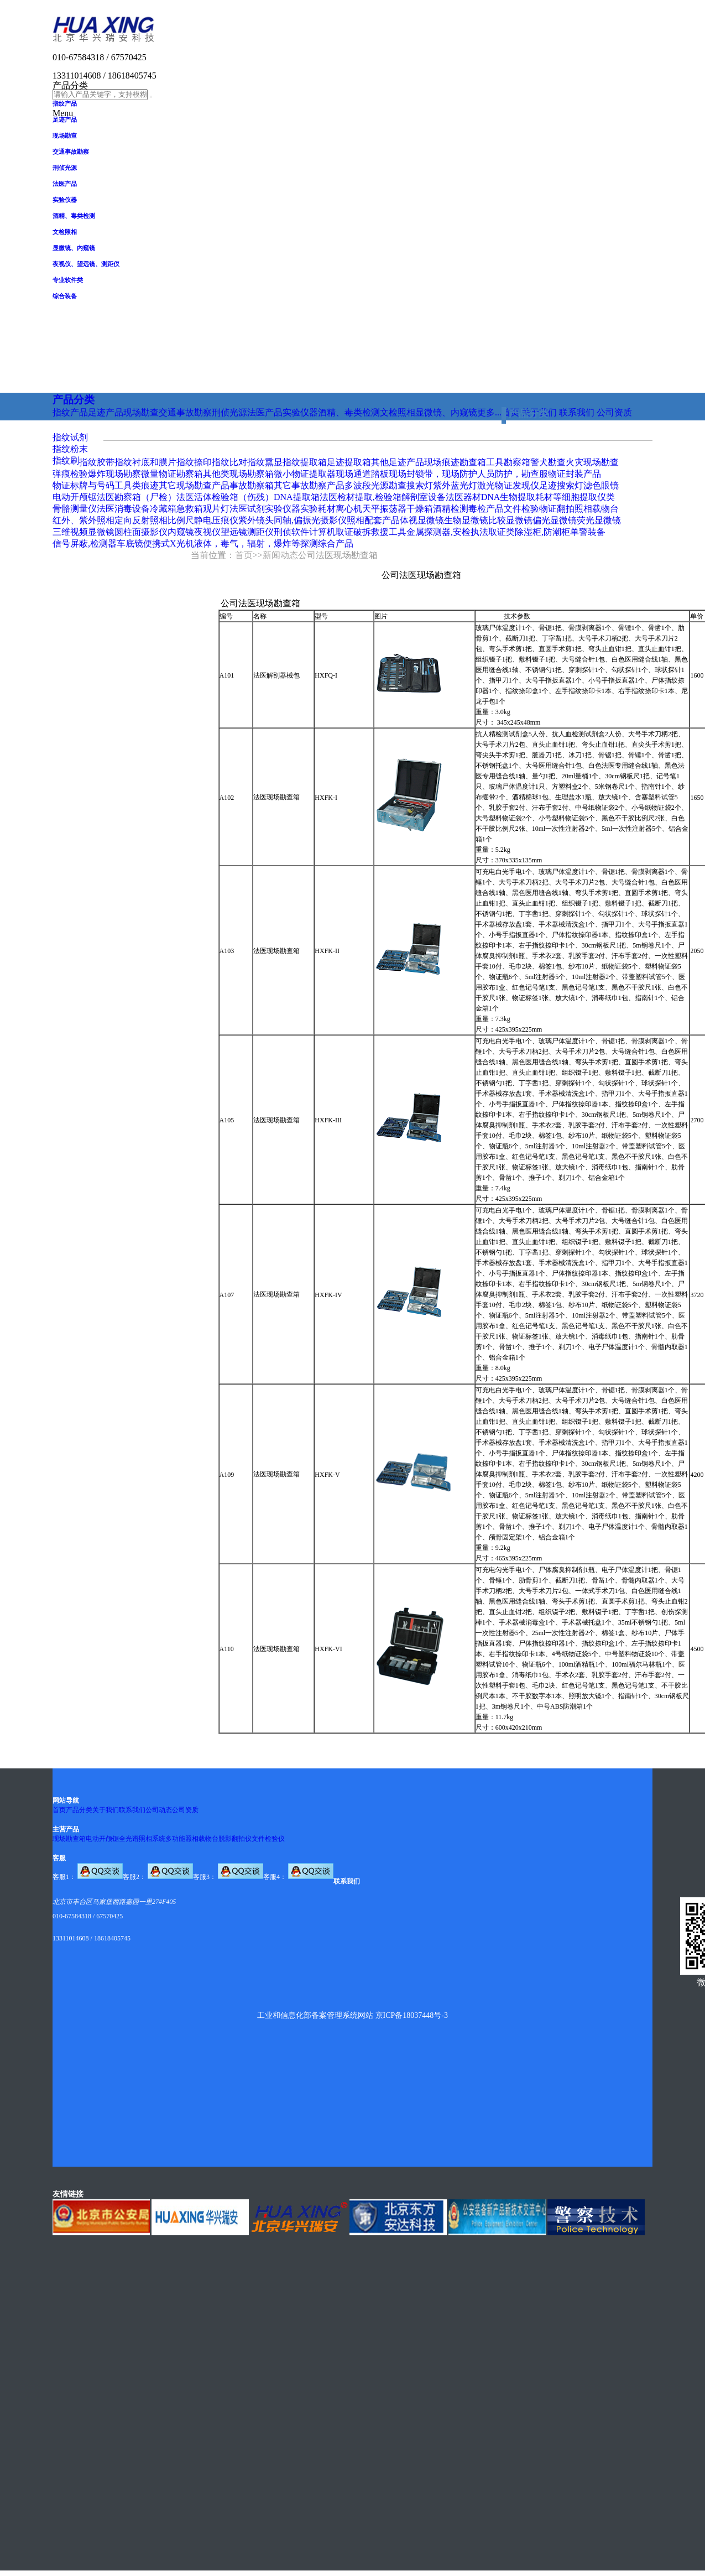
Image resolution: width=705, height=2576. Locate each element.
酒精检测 (450, 508)
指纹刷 (66, 460)
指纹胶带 (96, 462)
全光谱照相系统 (142, 1839)
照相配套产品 (373, 520)
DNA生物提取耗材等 (521, 497)
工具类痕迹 (136, 485)
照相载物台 (597, 508)
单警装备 (587, 532)
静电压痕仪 (216, 520)
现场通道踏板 (362, 473)
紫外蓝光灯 (455, 485)
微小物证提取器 (305, 473)
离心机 (349, 508)
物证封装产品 (574, 473)
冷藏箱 (163, 508)
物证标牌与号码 (83, 485)
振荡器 (393, 508)
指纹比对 (229, 462)
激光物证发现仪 (508, 485)
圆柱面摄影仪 (141, 532)
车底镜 (130, 543)
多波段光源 (366, 485)
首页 (244, 555)
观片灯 (216, 508)
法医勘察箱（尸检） (136, 497)
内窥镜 (181, 532)
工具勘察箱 (508, 462)
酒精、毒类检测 (74, 215)
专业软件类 (68, 280)
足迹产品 (65, 119)
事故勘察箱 (251, 485)
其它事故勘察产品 (309, 485)
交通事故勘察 (71, 151)
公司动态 (158, 1810)
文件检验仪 (268, 1839)
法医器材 (463, 497)
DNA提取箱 (297, 497)
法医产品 (65, 183)
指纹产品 (65, 103)
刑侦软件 (291, 532)
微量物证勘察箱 (172, 473)
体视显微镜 (422, 520)
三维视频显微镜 (83, 532)
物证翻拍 (557, 508)
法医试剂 (247, 508)
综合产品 (335, 543)
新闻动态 (280, 555)
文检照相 (65, 231)
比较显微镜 (510, 520)
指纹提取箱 (305, 462)
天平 (371, 508)
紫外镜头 (256, 520)
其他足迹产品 (397, 462)
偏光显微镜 (554, 520)
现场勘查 (65, 135)
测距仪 (260, 532)
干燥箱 (419, 508)
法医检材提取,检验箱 (360, 497)
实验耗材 (318, 508)
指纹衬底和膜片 (145, 462)
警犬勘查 (548, 462)
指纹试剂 (70, 437)
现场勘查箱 (69, 1839)
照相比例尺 (172, 520)
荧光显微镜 (599, 520)
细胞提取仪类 (588, 497)
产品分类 (79, 1810)
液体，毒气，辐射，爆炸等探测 (256, 543)
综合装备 (65, 296)
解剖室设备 (423, 497)
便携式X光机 (168, 543)
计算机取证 (331, 532)
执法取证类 (493, 532)
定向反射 (132, 520)
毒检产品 (486, 508)
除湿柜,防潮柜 (542, 532)
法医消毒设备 (123, 508)
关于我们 (105, 1810)
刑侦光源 (65, 167)
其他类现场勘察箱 (238, 473)
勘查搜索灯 (411, 485)
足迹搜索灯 (561, 485)
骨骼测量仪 (75, 508)
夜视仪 (207, 532)
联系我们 (132, 1810)
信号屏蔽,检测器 (85, 543)
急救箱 (189, 508)
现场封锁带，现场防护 (433, 473)
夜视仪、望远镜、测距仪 (86, 264)
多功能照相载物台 (191, 1839)
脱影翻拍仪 (235, 1839)
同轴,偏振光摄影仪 (310, 520)
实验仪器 (65, 199)
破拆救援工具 (379, 532)
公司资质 (185, 1810)
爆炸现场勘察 (114, 473)
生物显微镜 (466, 520)
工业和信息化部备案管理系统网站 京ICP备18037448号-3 (352, 2015)
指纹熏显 (265, 462)
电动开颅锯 (75, 497)
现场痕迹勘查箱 (455, 462)
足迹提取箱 (349, 462)
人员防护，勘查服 (512, 473)
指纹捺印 (194, 462)
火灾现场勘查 (592, 462)
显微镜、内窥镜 (74, 247)
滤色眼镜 (601, 485)
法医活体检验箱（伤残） (225, 497)
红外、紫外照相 (83, 520)
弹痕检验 (70, 473)
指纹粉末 (70, 449)
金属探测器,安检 (438, 532)
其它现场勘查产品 (194, 485)
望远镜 (234, 532)
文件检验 (521, 508)
